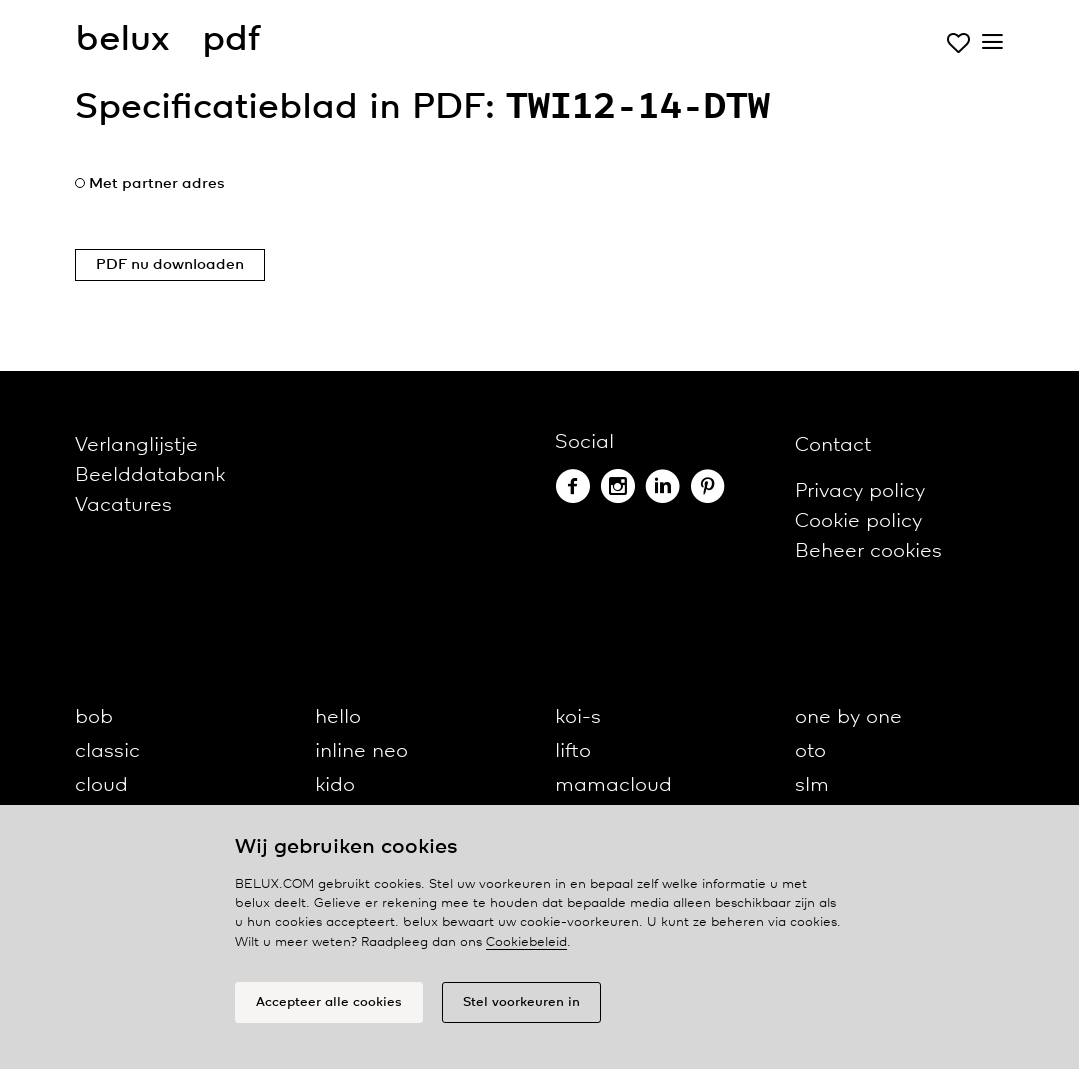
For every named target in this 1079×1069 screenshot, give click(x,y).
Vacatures (123, 505)
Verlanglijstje (136, 445)
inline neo (361, 751)
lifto (573, 751)
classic (107, 751)
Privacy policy (860, 491)
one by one (848, 717)
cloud (101, 785)
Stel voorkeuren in (521, 1002)
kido (335, 785)
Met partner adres (157, 184)
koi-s (578, 717)
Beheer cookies (868, 551)
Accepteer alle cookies (329, 1002)
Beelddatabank (150, 475)
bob (94, 717)
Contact (833, 445)
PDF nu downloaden (170, 265)
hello (338, 717)
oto (810, 751)
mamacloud (613, 785)
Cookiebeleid (526, 942)
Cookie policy (858, 521)
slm (812, 785)
